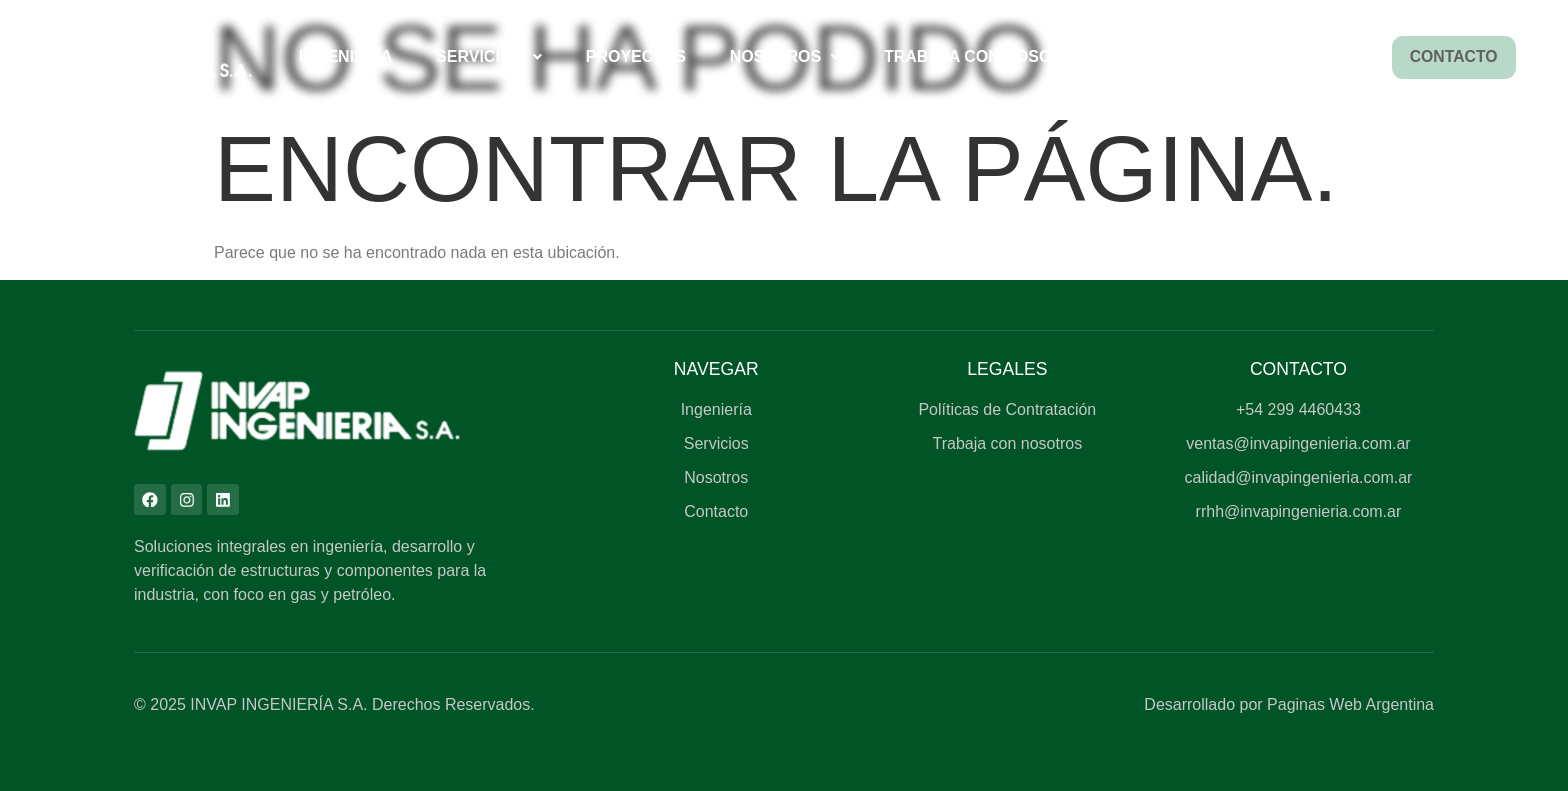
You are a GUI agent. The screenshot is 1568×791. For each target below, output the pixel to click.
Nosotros (783, 56)
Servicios (488, 56)
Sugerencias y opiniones (1249, 56)
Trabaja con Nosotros (988, 56)
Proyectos (634, 56)
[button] (488, 57)
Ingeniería (345, 56)
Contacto (1452, 57)
